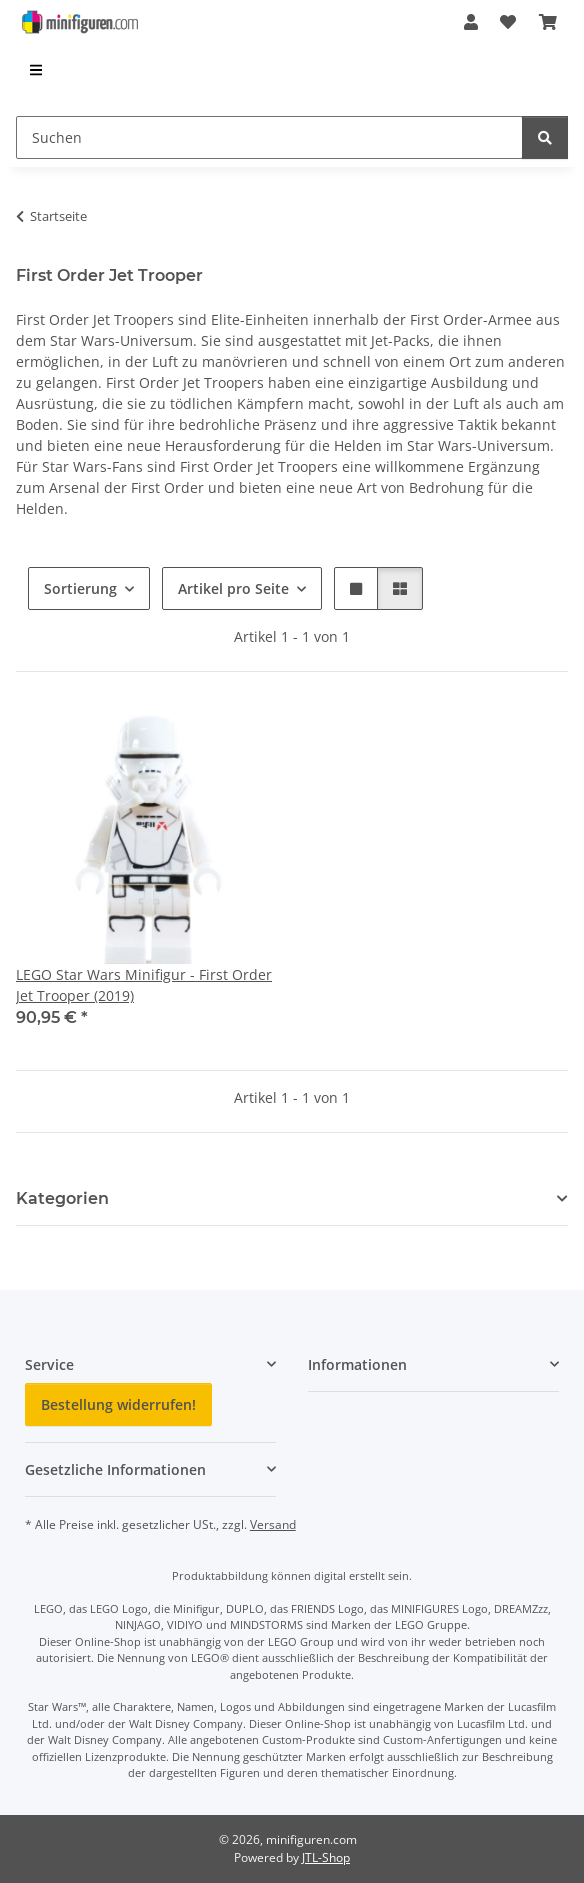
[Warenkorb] (548, 22)
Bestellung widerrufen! (118, 1404)
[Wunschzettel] (508, 22)
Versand (273, 1524)
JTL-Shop (326, 1857)
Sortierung (80, 588)
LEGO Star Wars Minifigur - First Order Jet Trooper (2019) (144, 985)
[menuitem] (37, 69)
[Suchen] (269, 137)
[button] (471, 22)
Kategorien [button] (62, 1198)
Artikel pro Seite (233, 588)
